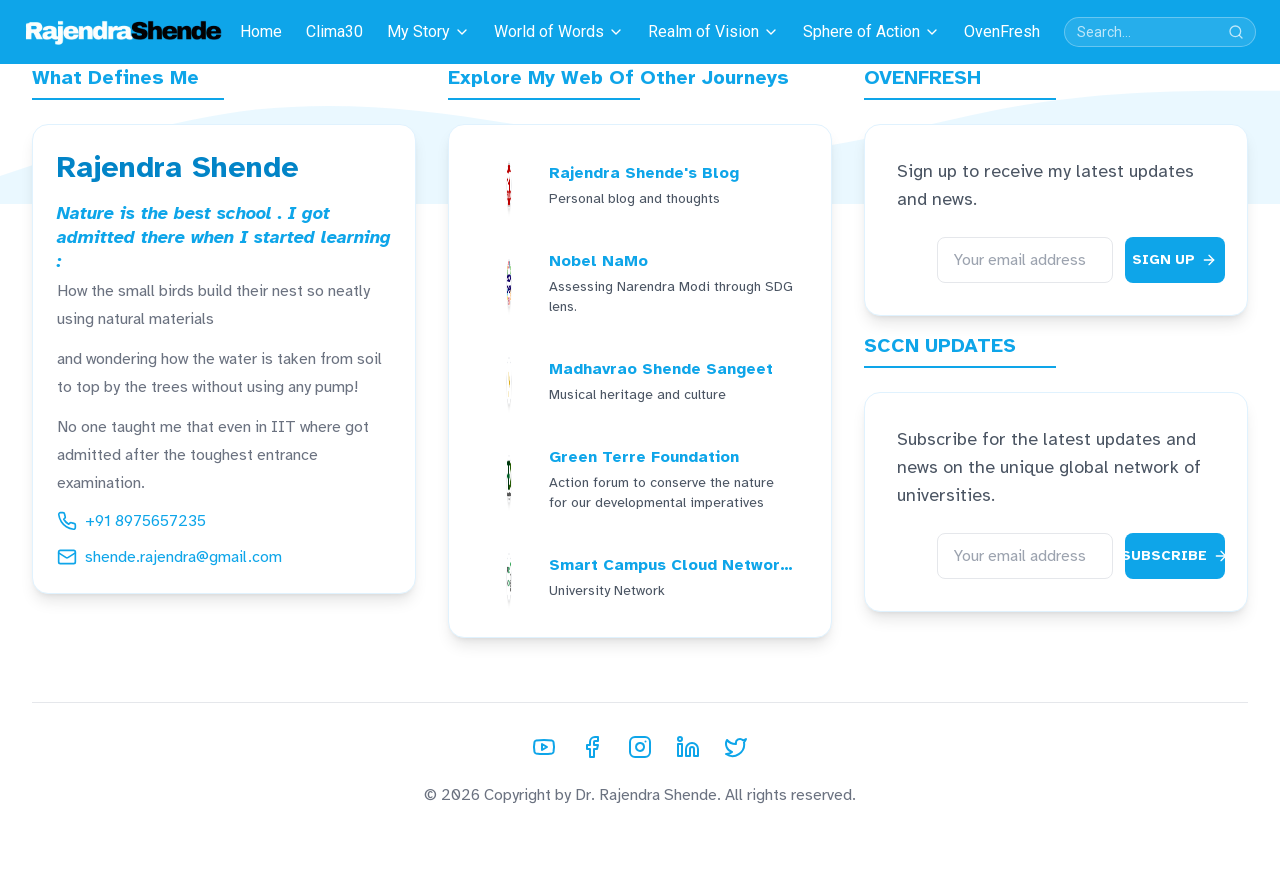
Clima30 (334, 31)
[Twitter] (736, 747)
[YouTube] (544, 747)
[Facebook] (592, 747)
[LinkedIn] (688, 747)
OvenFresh (1002, 31)
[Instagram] (640, 747)
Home (261, 31)
